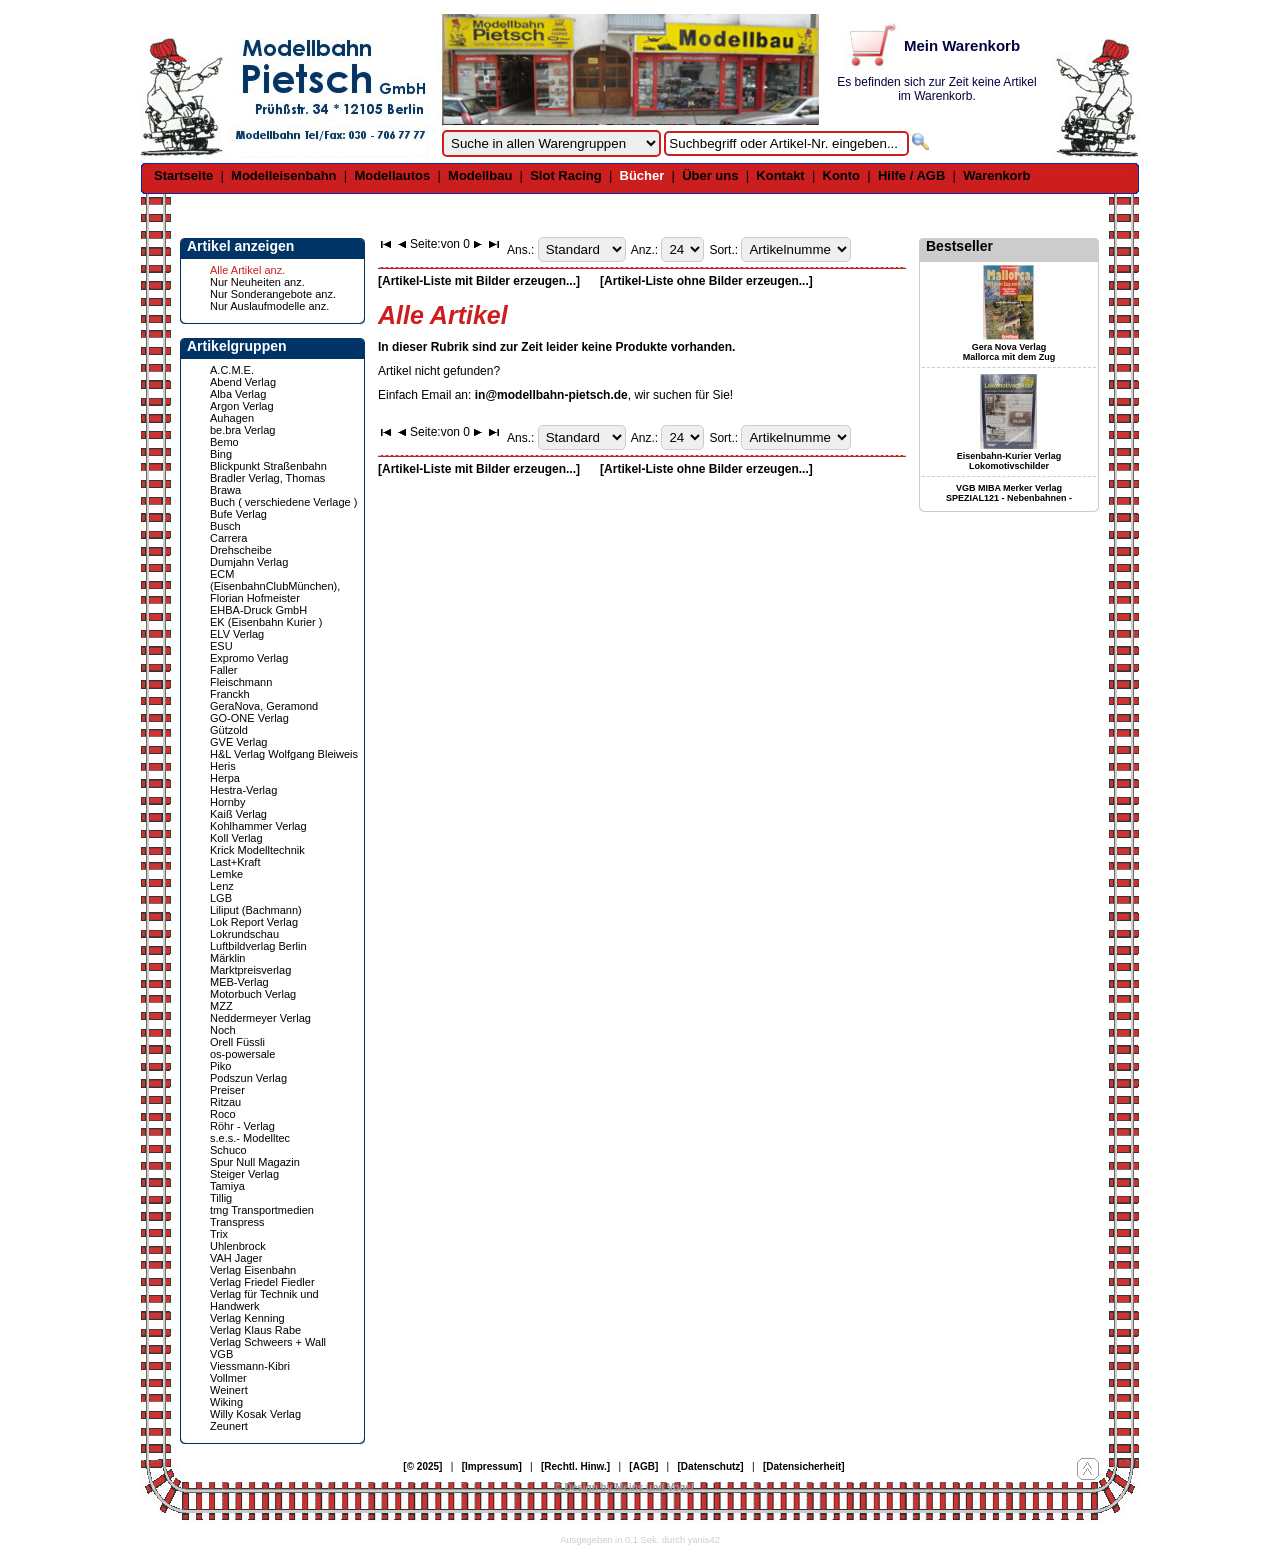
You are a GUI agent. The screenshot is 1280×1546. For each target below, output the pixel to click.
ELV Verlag (237, 634)
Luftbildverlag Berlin (258, 946)
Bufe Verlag (238, 514)
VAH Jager (236, 1258)
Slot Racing (566, 175)
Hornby (227, 802)
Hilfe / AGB (911, 175)
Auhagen (232, 418)
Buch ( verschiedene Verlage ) (283, 502)
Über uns (710, 175)
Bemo (224, 442)
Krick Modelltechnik (257, 850)
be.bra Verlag (242, 430)
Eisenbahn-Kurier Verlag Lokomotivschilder (1009, 461)
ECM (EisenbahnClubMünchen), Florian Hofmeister (275, 586)
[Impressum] (492, 1466)
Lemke (226, 874)
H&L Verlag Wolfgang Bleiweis (284, 754)
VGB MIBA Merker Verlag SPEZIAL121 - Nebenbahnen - (1009, 493)
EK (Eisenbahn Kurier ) (266, 622)
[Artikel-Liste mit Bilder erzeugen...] (479, 281)
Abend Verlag (243, 382)
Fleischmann (241, 682)
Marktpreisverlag (250, 970)
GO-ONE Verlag (249, 718)
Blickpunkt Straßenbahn (268, 466)
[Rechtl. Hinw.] (575, 1466)
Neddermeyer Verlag (260, 1018)
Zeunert (229, 1426)
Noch (223, 1030)
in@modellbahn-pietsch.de (551, 395)
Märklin (227, 958)
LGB (221, 898)
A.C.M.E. (232, 370)
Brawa (225, 490)
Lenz (222, 886)
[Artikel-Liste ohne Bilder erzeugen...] (706, 281)
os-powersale (242, 1054)
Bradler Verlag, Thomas (267, 478)
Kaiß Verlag (238, 814)
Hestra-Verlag (243, 790)
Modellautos (392, 175)
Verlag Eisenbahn (253, 1270)
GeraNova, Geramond (264, 706)
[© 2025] (422, 1466)
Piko (220, 1066)
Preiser (227, 1090)
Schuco (228, 1150)
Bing (221, 454)
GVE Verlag (238, 742)
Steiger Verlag (244, 1174)
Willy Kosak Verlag (255, 1414)
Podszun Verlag (248, 1078)
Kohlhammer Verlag (258, 826)
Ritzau (225, 1102)
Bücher (642, 175)
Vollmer (228, 1378)
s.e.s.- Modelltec (250, 1138)
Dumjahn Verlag (249, 562)
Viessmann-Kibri (250, 1366)
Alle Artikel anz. (247, 270)
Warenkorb (996, 175)
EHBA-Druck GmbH (258, 610)
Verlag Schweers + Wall (268, 1342)
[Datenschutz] (711, 1466)
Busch (225, 526)
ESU (221, 646)
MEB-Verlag (239, 982)
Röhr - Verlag (242, 1126)
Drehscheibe (241, 550)
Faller (224, 670)
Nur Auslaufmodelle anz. (269, 306)
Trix (219, 1234)
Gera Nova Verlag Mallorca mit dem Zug (1009, 352)
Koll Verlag (236, 838)
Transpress (237, 1222)
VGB (221, 1354)
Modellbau (480, 175)
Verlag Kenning (247, 1318)
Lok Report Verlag (254, 922)
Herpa (225, 778)
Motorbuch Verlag (253, 994)
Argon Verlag (242, 406)
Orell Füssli (237, 1042)
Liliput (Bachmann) (256, 910)
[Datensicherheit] (804, 1466)
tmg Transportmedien (262, 1210)
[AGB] (643, 1466)
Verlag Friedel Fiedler (262, 1282)
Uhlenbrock (238, 1246)
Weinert (229, 1390)
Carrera (228, 538)
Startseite (183, 175)
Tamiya (227, 1186)
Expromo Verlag (249, 658)
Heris (223, 766)
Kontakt (780, 175)
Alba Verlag (238, 394)
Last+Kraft (235, 862)
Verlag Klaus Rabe (255, 1330)
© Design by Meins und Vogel (623, 1487)
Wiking (226, 1402)
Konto (842, 175)
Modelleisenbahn (283, 175)
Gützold (229, 730)
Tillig (221, 1198)
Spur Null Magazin (255, 1162)
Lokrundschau (244, 934)
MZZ (221, 1006)
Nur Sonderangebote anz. (273, 294)
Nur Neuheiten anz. (257, 282)
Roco (223, 1114)
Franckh (230, 694)
